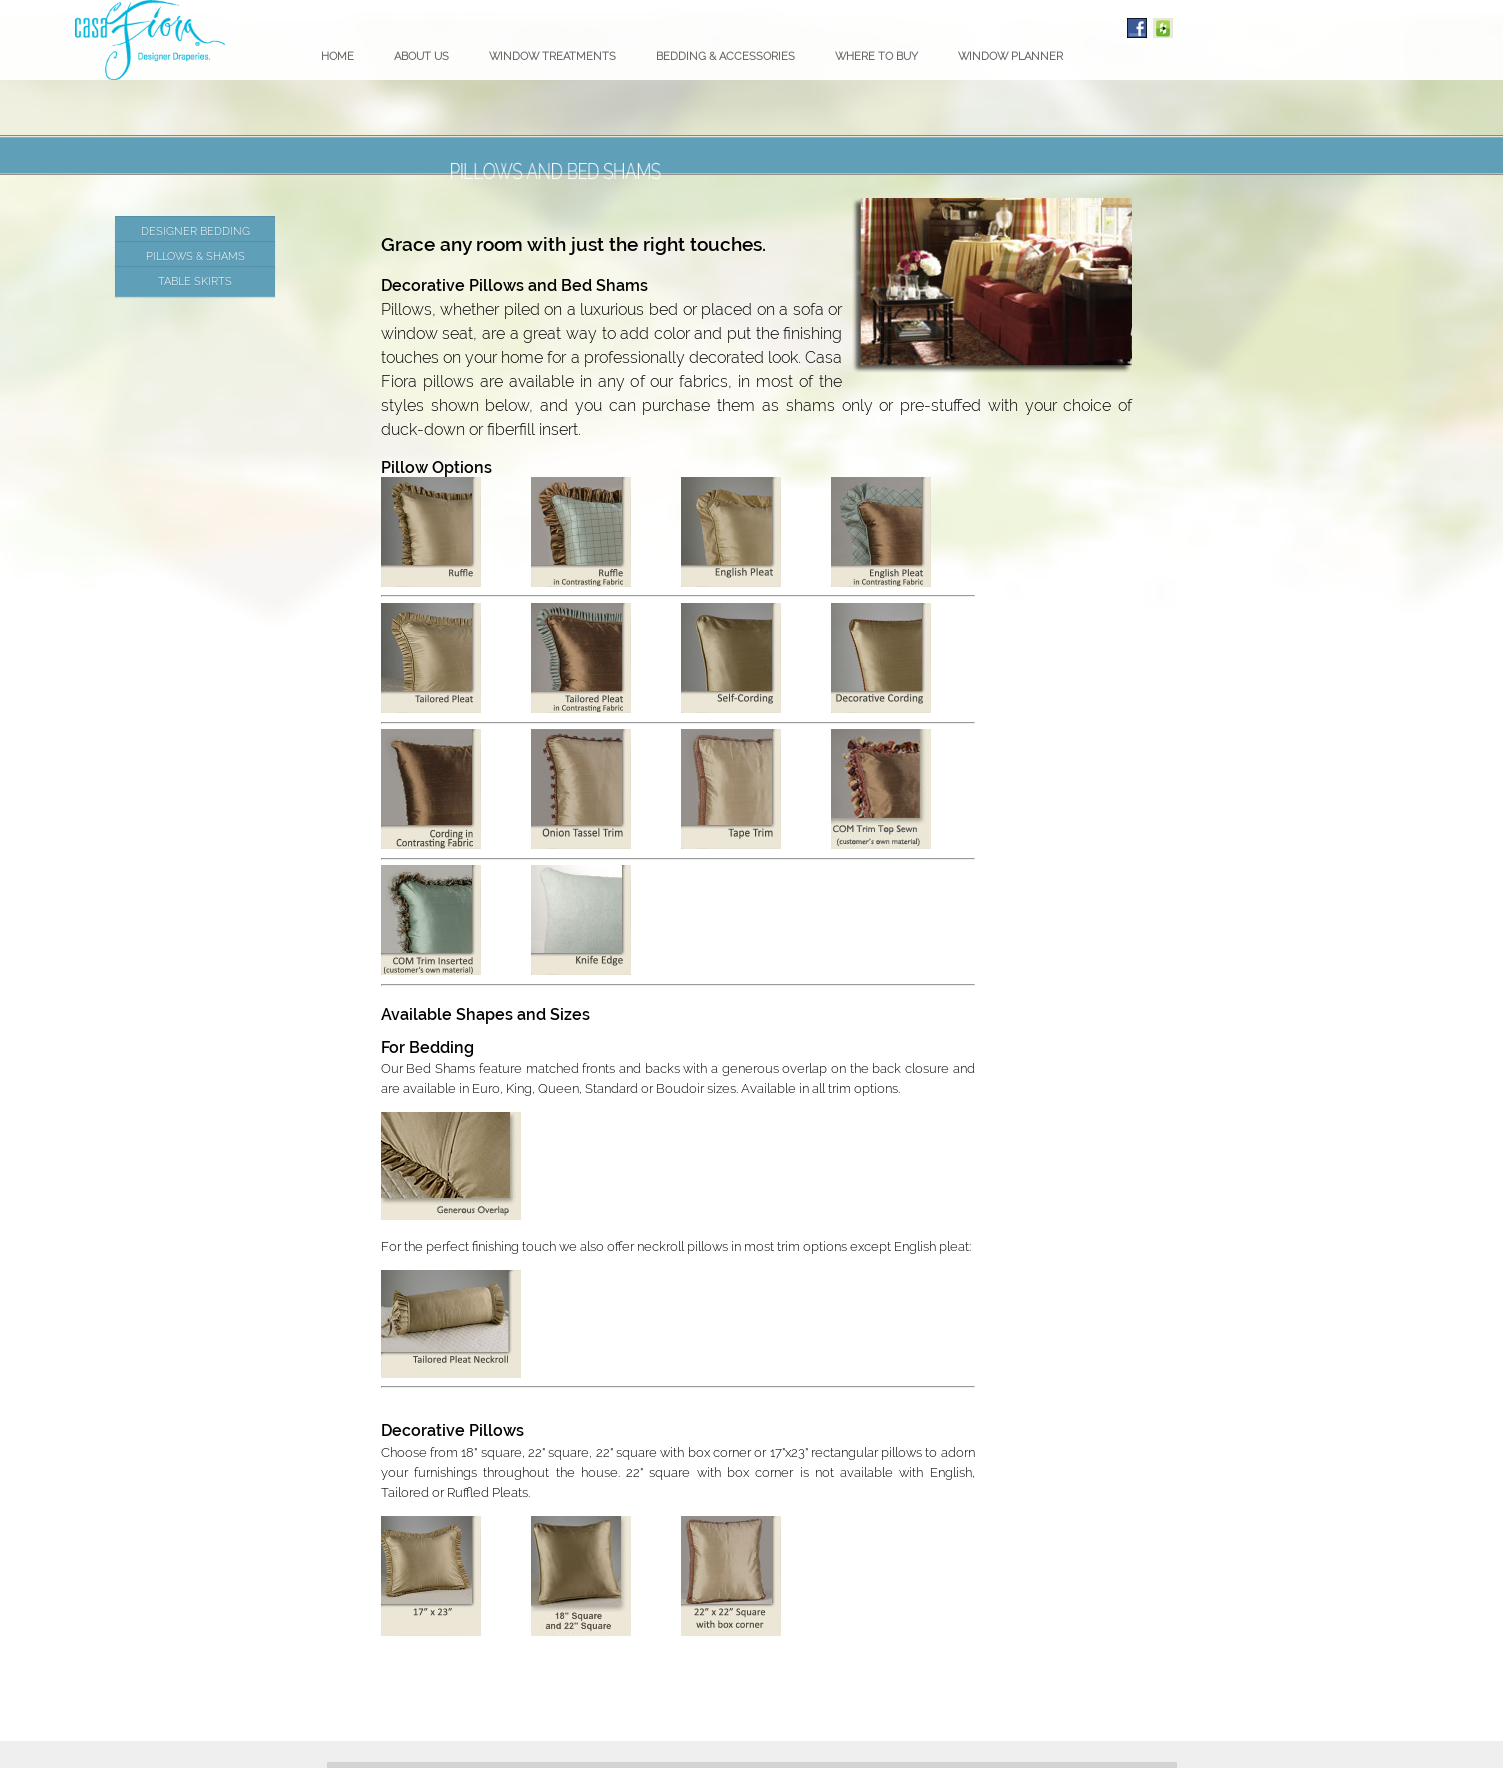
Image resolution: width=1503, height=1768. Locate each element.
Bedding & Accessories (725, 56)
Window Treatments (552, 56)
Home (337, 56)
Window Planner (1010, 56)
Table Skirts (195, 281)
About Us (421, 56)
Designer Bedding (195, 231)
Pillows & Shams (195, 256)
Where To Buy (876, 56)
